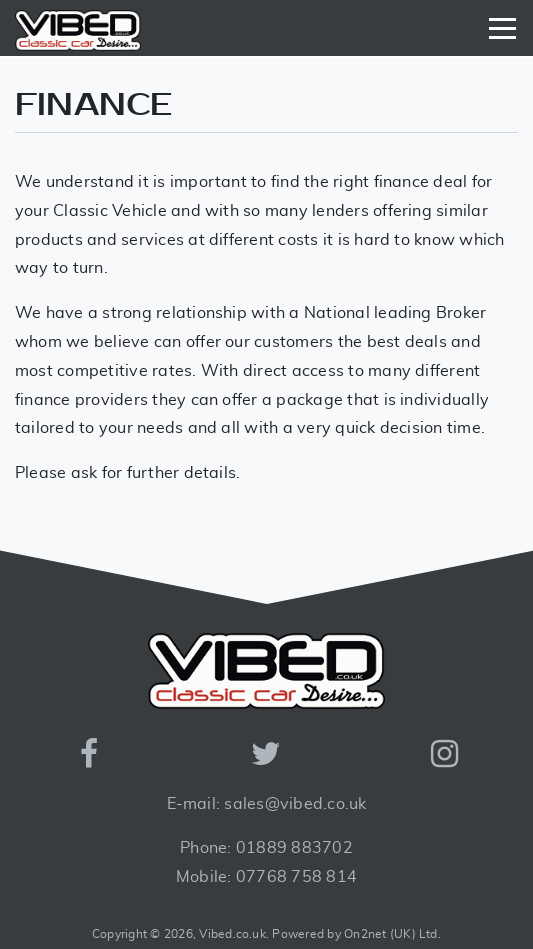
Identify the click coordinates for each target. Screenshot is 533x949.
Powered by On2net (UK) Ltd (354, 934)
